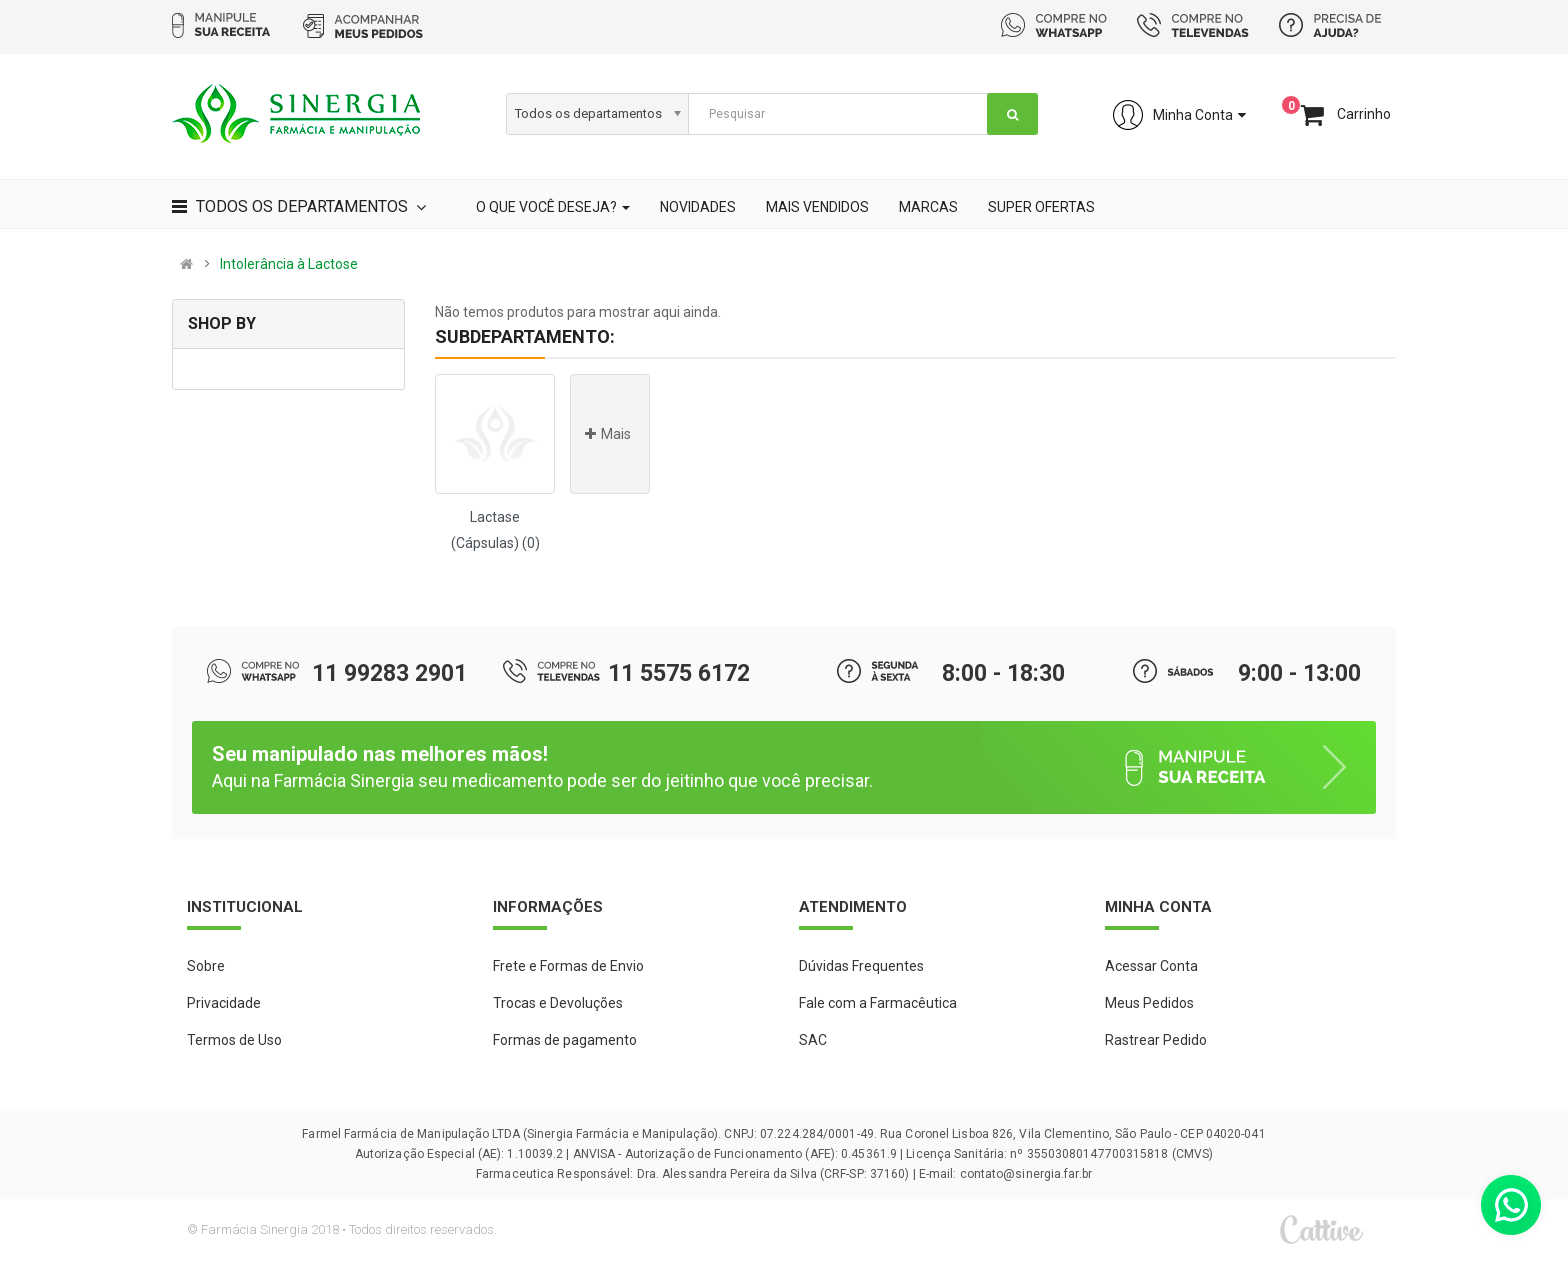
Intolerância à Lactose (289, 264)
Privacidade (224, 1003)
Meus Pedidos (1149, 1003)
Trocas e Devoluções (558, 1003)
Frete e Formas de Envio (568, 966)
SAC (813, 1040)
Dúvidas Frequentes (861, 966)
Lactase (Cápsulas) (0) (495, 530)
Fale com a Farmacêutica (878, 1003)
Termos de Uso (234, 1040)
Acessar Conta (1151, 966)
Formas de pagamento (565, 1040)
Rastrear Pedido (1156, 1040)
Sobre (206, 966)
